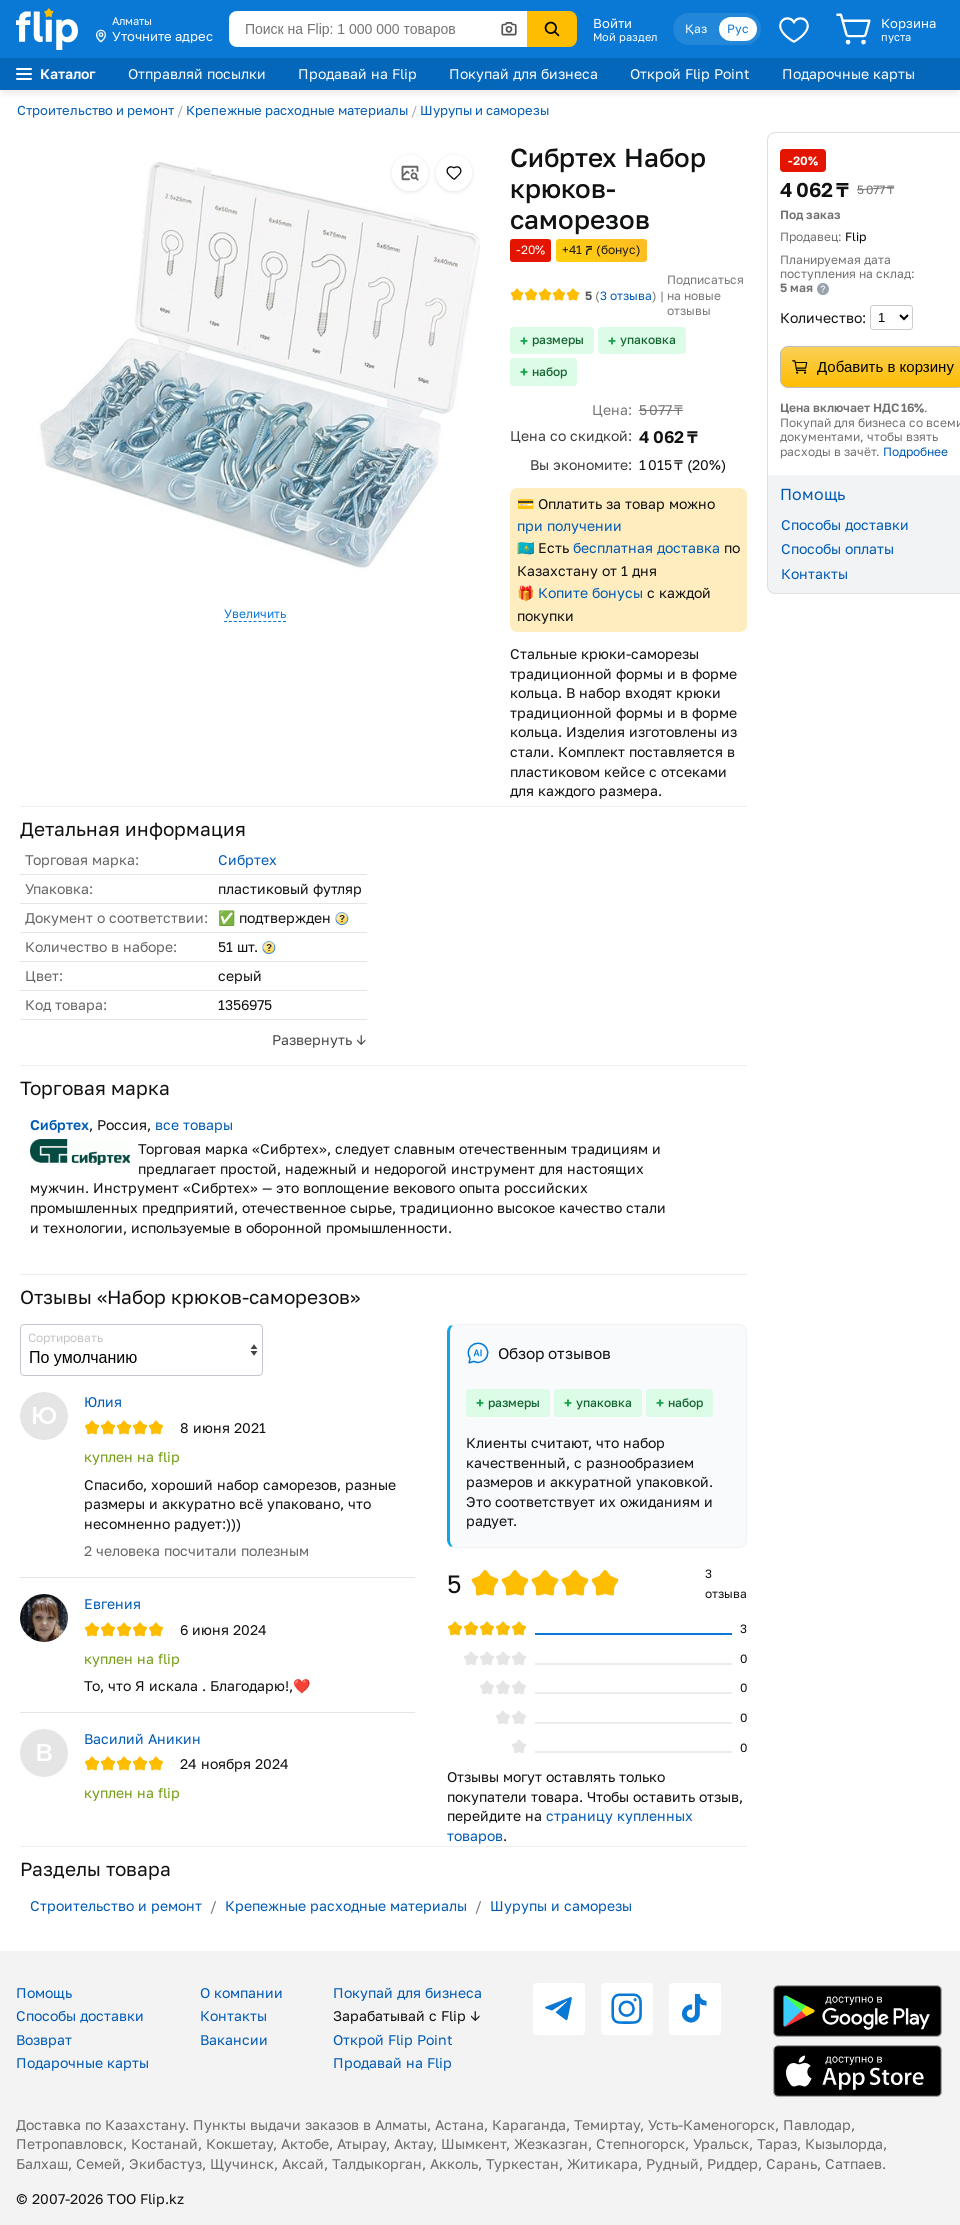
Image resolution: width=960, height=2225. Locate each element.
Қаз (696, 28)
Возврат (44, 2039)
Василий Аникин (142, 1738)
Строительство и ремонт (95, 110)
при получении (569, 525)
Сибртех (247, 859)
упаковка (648, 339)
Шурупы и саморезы (484, 110)
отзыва (626, 295)
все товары (194, 1124)
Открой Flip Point (690, 73)
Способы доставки (80, 2015)
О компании (241, 1992)
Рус (738, 28)
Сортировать (65, 1337)
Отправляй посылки (197, 73)
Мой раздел (625, 37)
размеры (558, 339)
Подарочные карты (848, 73)
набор (549, 371)
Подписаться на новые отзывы (705, 295)
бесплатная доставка (646, 547)
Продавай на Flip (357, 73)
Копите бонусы (590, 592)
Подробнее (915, 451)
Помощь (44, 1992)
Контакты (233, 2015)
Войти (612, 23)
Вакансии (234, 2039)
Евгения (112, 1603)
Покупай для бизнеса (523, 73)
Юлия (103, 1401)
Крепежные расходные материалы (297, 110)
